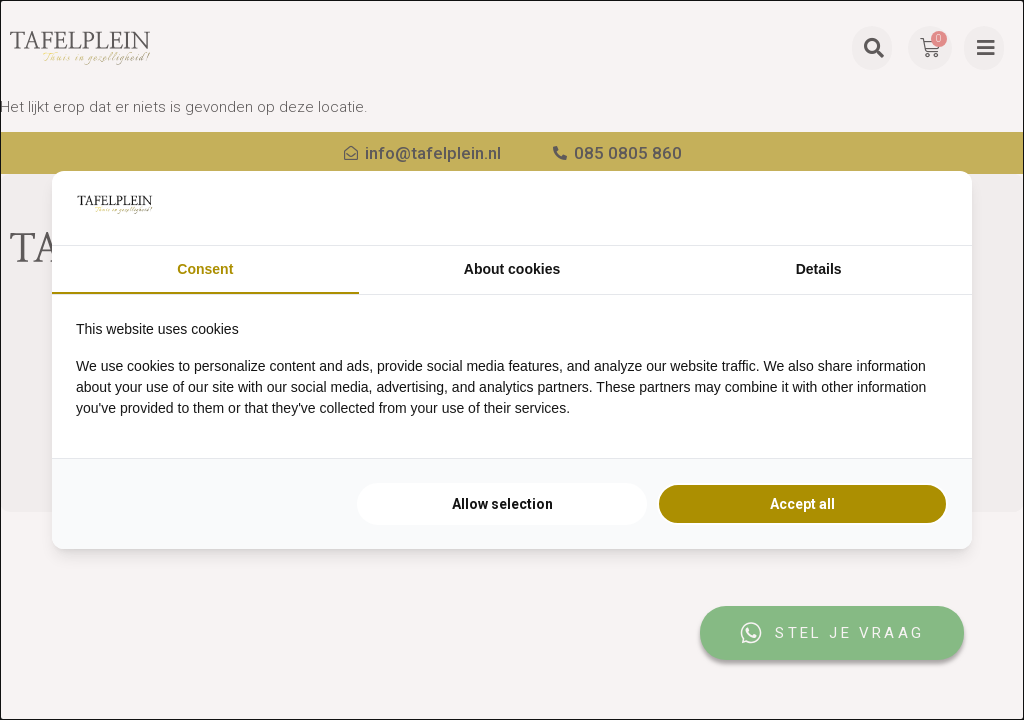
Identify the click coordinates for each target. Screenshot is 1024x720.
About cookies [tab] (512, 269)
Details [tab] (819, 269)
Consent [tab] (205, 269)
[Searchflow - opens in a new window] (923, 208)
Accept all (802, 504)
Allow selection (502, 504)
